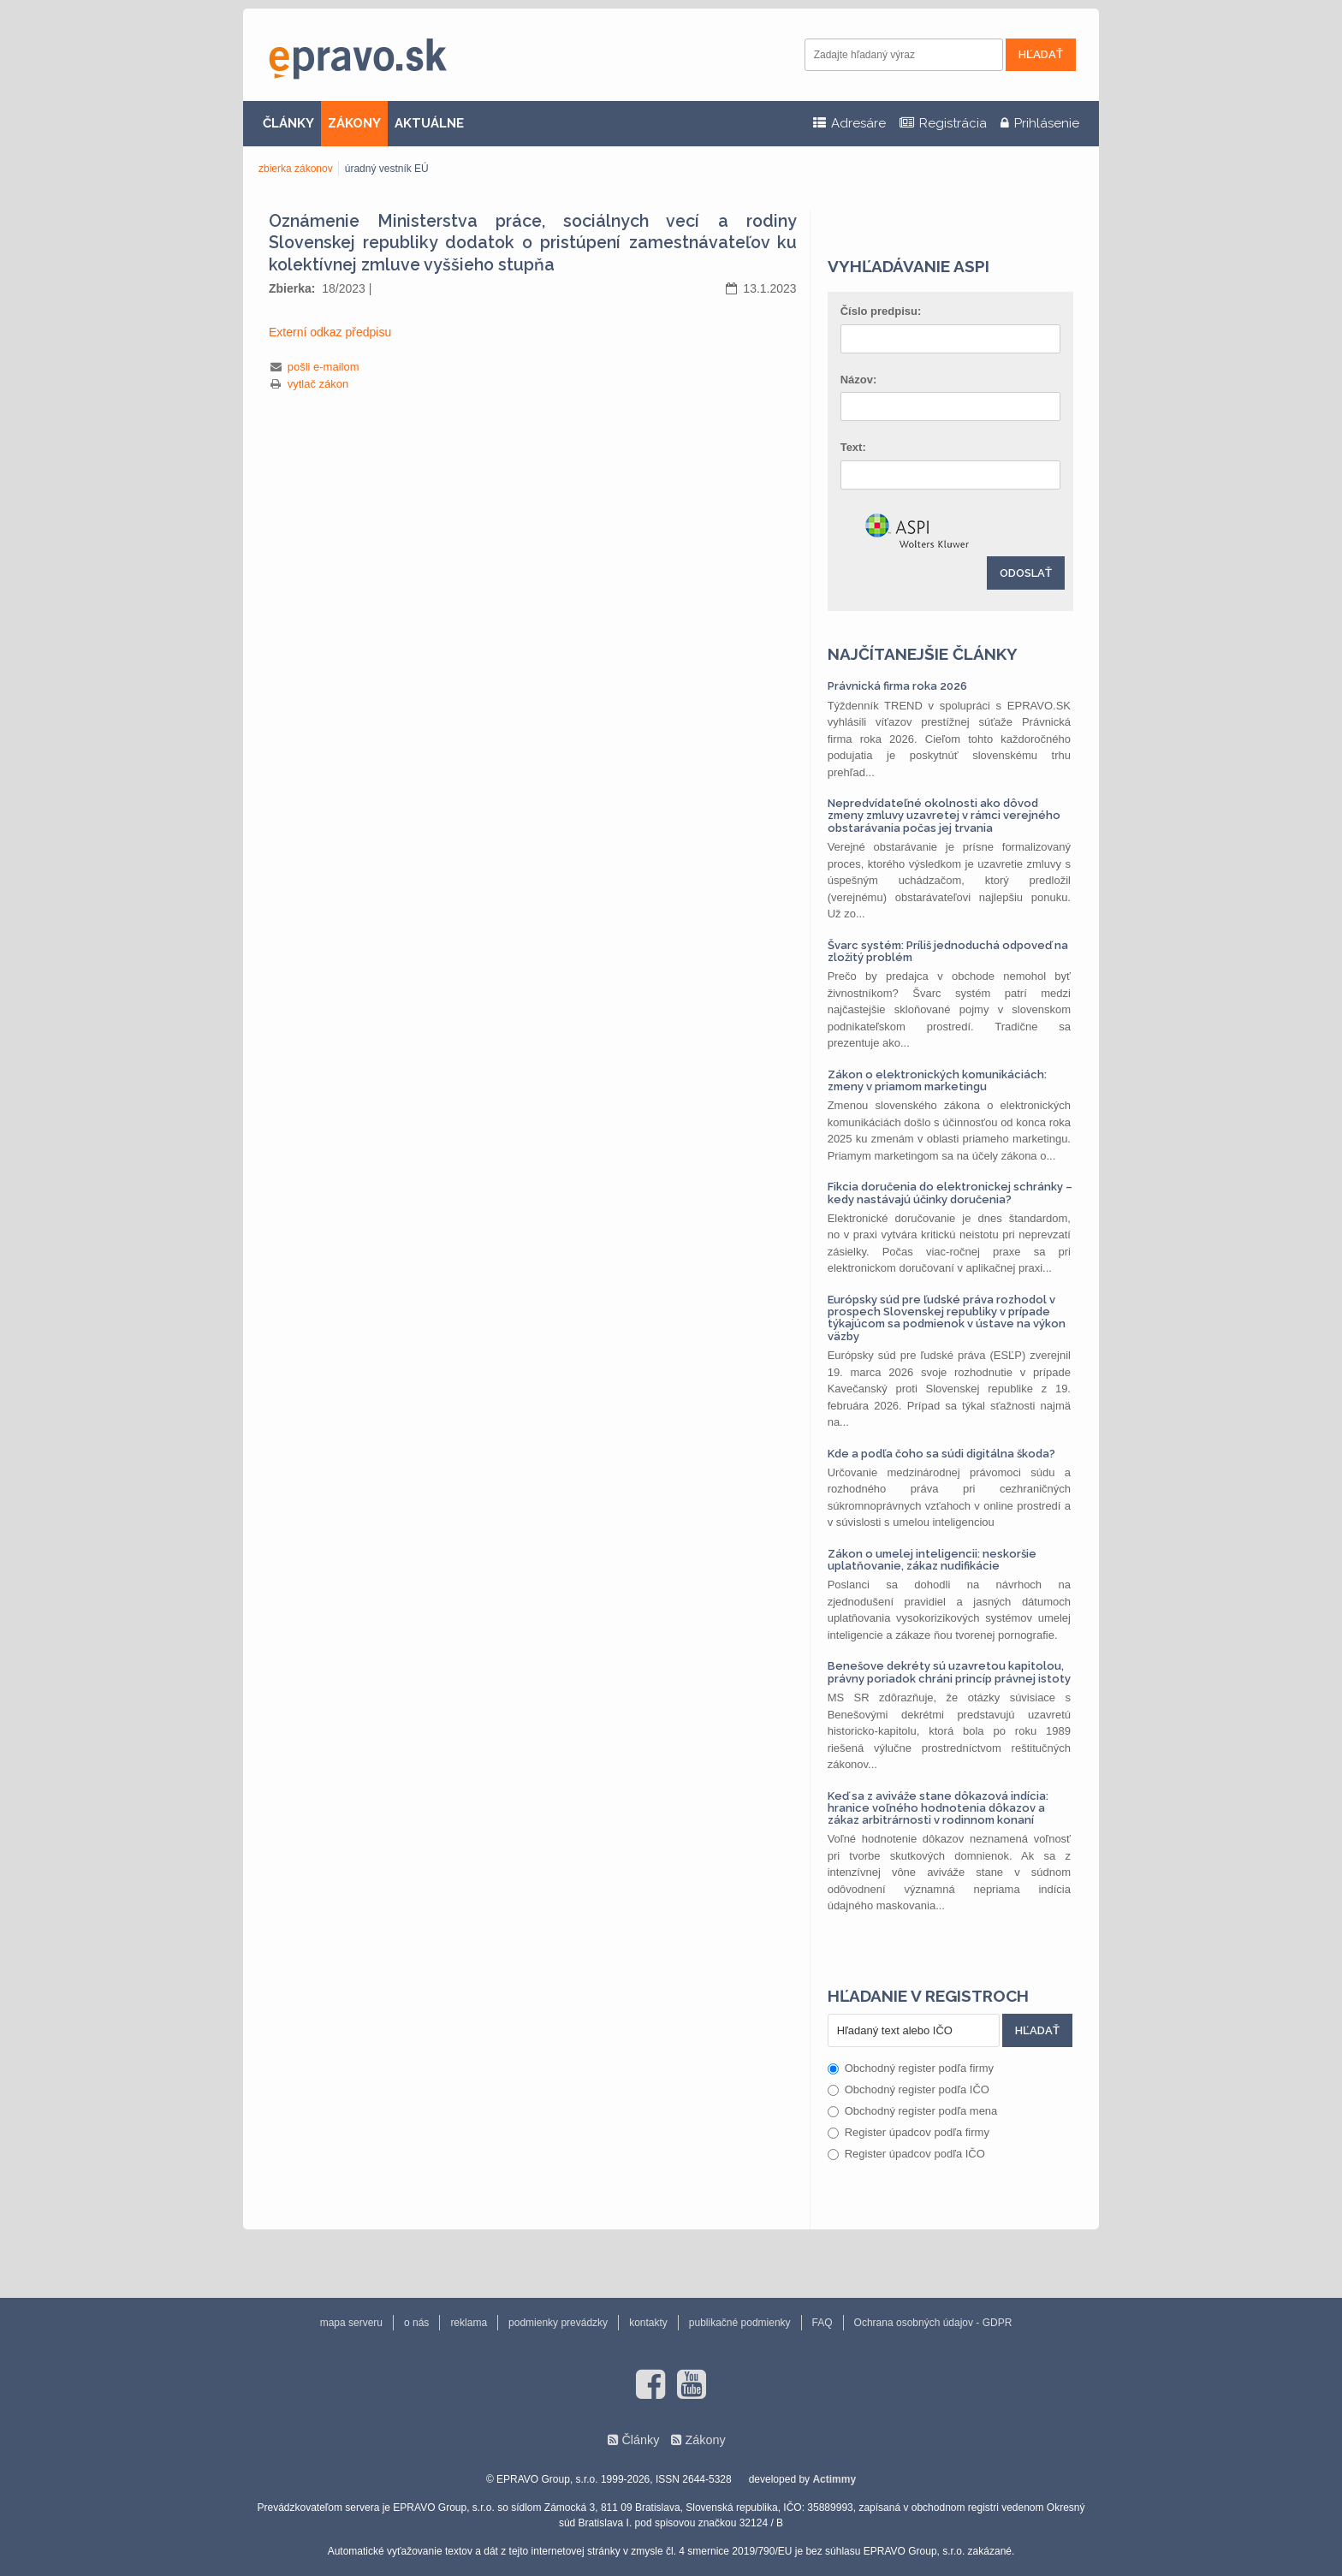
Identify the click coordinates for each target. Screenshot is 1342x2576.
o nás (416, 2323)
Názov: (858, 379)
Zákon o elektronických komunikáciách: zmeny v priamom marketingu (937, 1080)
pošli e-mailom (323, 366)
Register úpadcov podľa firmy (908, 2132)
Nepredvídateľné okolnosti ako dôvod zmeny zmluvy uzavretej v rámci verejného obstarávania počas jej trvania (944, 815)
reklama (468, 2323)
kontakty (648, 2323)
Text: (853, 447)
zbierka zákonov (295, 169)
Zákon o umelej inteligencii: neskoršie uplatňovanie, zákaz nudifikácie (932, 1559)
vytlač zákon (318, 383)
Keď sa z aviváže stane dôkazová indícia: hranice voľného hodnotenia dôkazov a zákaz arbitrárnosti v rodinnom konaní (938, 1808)
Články (640, 2440)
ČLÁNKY (288, 123)
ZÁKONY (354, 123)
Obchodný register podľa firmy (911, 2068)
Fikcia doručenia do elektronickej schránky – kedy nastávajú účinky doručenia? (950, 1192)
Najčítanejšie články (923, 653)
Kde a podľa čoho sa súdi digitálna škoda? (941, 1453)
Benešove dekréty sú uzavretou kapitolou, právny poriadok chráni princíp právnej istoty (949, 1671)
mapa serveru (351, 2323)
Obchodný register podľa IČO (908, 2089)
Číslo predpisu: (881, 311)
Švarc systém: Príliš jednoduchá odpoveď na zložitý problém (948, 951)
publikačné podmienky (740, 2323)
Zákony (705, 2440)
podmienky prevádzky (558, 2323)
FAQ (822, 2323)
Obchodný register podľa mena (913, 2110)
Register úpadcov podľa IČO (906, 2153)
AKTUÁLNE (429, 123)
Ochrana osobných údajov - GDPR (933, 2323)
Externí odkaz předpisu (330, 332)
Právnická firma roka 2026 (897, 686)
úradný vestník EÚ (387, 169)
